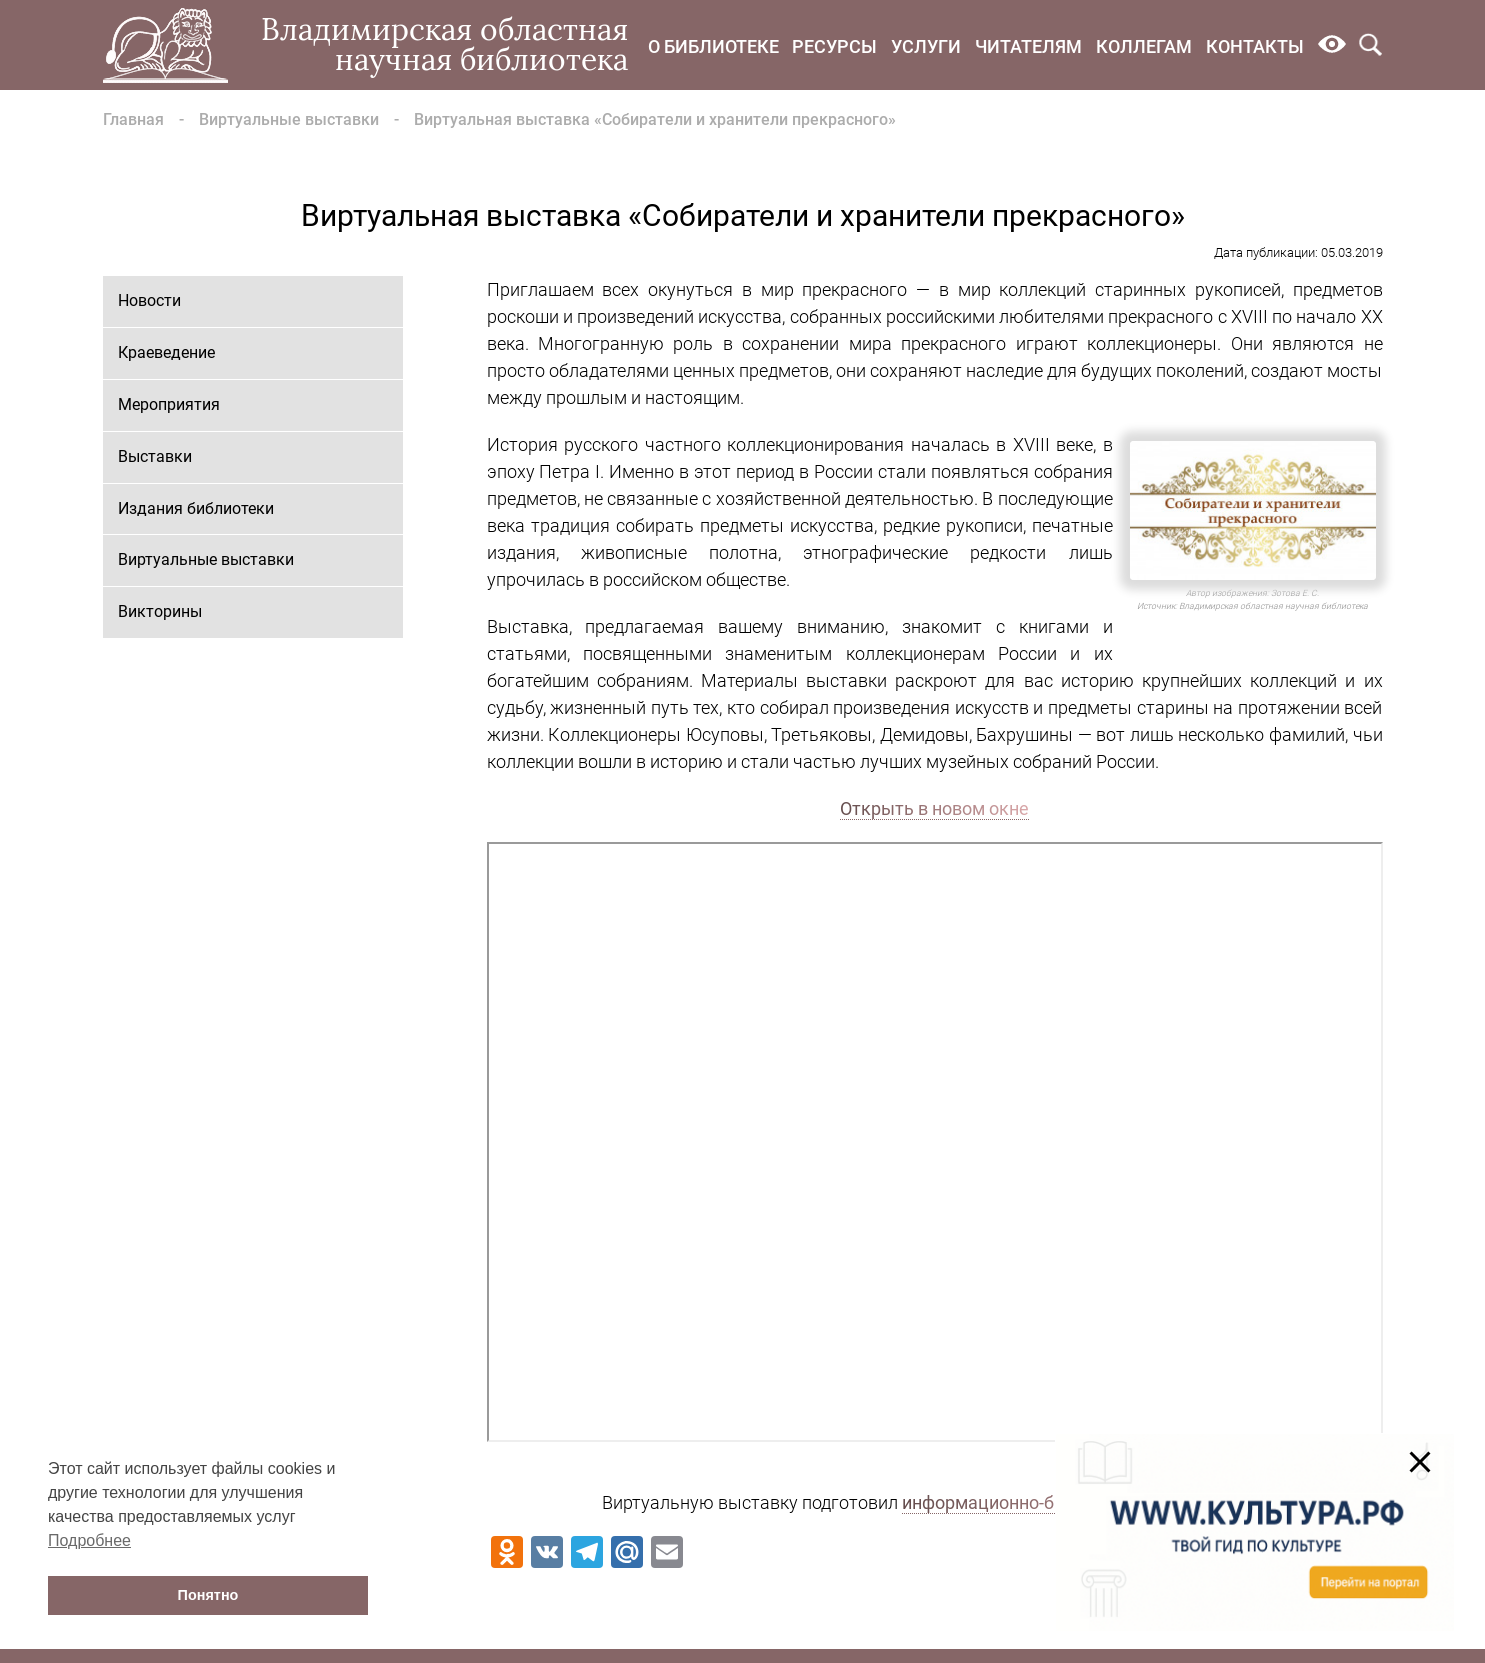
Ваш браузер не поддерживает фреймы (935, 1142)
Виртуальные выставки (289, 119)
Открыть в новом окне (934, 808)
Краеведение (166, 352)
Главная (133, 119)
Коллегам (1144, 46)
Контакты (1255, 46)
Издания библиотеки (196, 508)
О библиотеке (713, 46)
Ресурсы (834, 46)
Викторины (160, 611)
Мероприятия (169, 404)
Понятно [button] (208, 1595)
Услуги (926, 46)
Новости (149, 300)
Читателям (1028, 46)
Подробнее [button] (89, 1540)
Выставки (155, 456)
